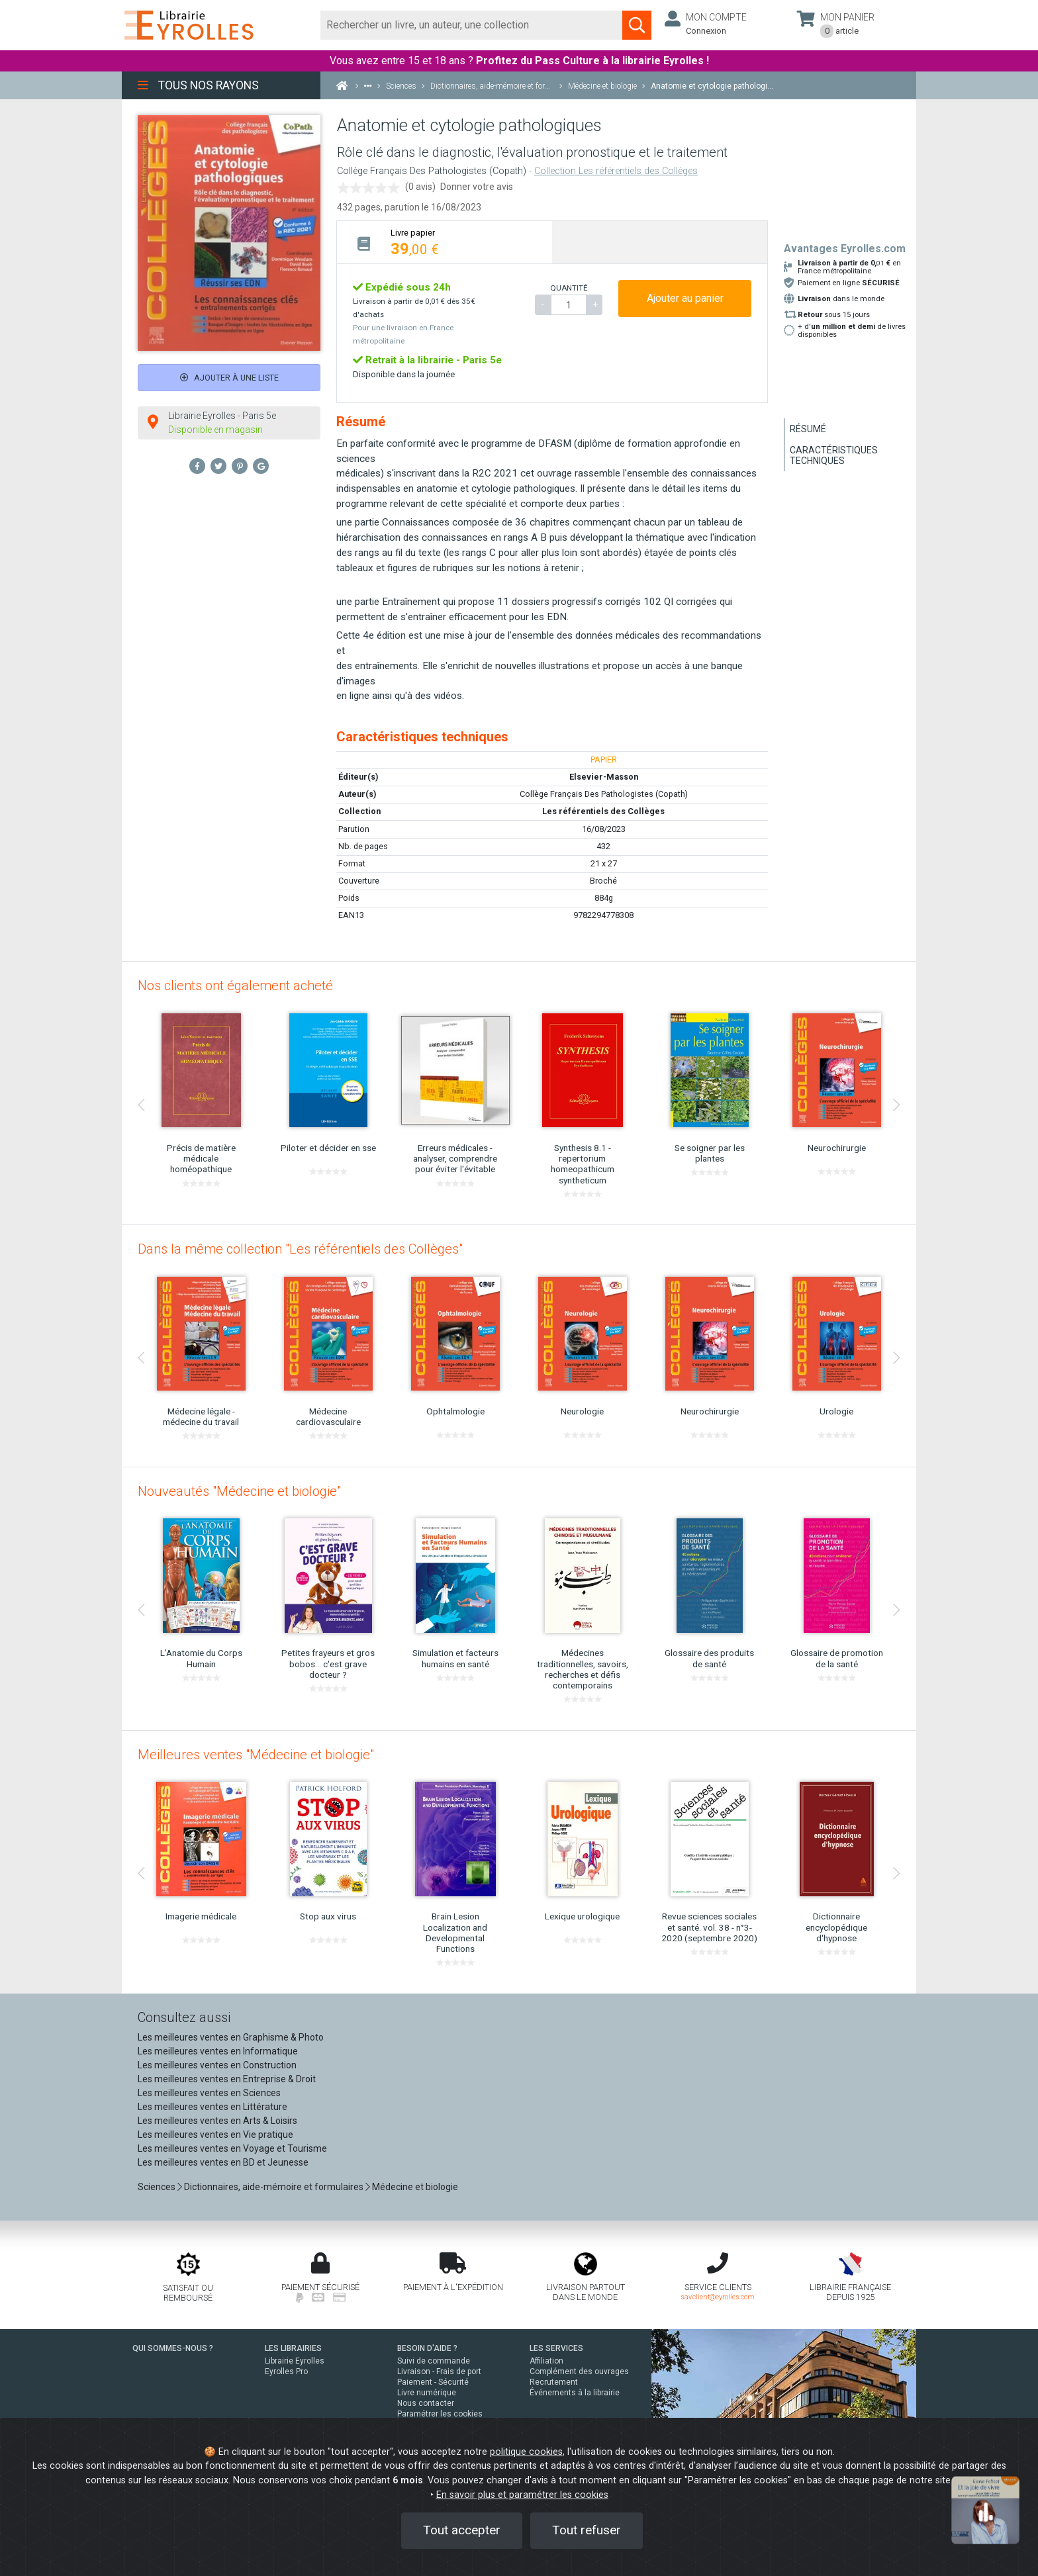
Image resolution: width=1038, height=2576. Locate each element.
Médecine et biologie (415, 2187)
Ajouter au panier (685, 298)
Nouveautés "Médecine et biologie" (239, 1491)
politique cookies (526, 2452)
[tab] (444, 242)
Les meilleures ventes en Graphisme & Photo (231, 2037)
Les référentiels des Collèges (603, 811)
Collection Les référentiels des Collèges (616, 171)
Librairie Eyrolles (294, 2361)
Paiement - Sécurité (433, 2382)
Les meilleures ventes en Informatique (218, 2051)
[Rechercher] (471, 25)
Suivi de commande (433, 2361)
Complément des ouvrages (579, 2371)
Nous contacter (425, 2403)
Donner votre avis (476, 186)
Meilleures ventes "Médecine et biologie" (256, 1755)
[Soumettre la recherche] (636, 25)
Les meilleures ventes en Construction (217, 2065)
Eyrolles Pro (286, 2371)
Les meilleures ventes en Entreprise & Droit (227, 2079)
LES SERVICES (556, 2348)
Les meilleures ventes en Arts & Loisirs (217, 2120)
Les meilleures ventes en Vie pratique (215, 2134)
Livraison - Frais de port (439, 2371)
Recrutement (554, 2382)
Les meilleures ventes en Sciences (209, 2093)
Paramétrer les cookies (440, 2413)
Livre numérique (426, 2392)
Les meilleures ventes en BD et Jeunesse (223, 2162)
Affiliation (546, 2361)
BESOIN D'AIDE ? (427, 2348)
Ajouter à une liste (229, 378)
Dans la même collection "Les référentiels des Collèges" (300, 1249)
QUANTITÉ (568, 288)
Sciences (157, 2187)
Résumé (808, 429)
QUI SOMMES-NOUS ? (172, 2348)
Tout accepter (461, 2530)
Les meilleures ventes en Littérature (212, 2106)
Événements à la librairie (575, 2392)
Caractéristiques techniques (834, 455)
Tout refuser (586, 2530)
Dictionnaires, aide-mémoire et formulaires (273, 2187)
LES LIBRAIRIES (293, 2348)
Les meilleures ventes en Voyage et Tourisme (232, 2148)
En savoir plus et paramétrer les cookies (522, 2495)
